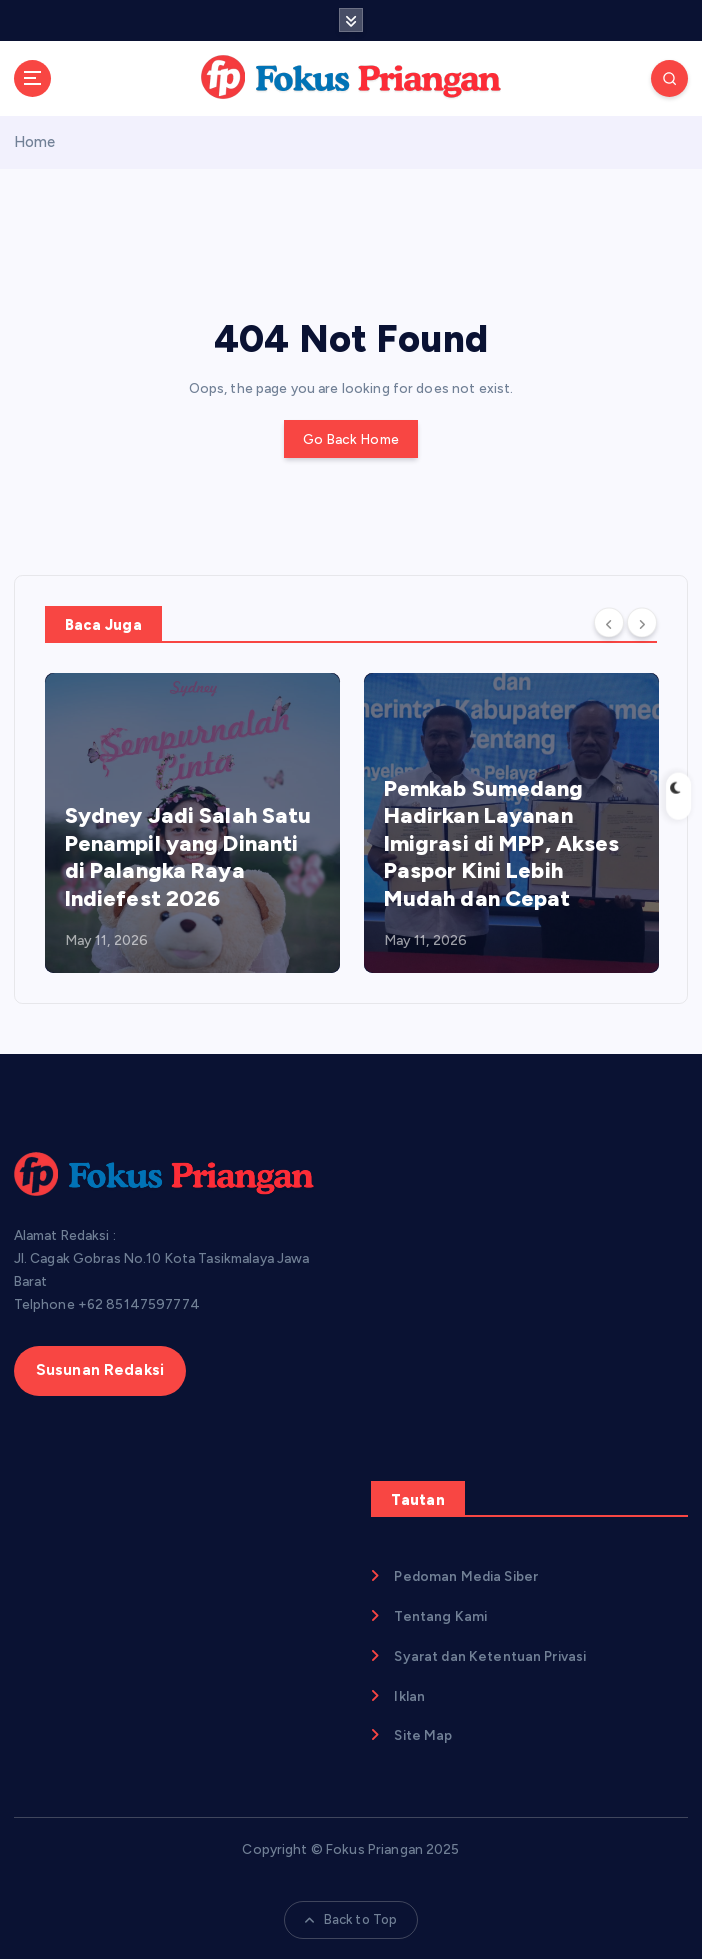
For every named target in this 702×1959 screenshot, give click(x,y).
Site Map (423, 1735)
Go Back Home (351, 439)
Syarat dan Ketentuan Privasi (490, 1656)
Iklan (409, 1696)
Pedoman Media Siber (466, 1576)
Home (35, 142)
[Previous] (609, 623)
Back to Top (351, 1919)
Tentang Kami (440, 1616)
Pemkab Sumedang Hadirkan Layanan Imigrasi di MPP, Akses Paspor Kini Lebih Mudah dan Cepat (502, 843)
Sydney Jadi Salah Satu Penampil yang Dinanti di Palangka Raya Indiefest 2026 (188, 857)
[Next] (642, 623)
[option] (192, 823)
